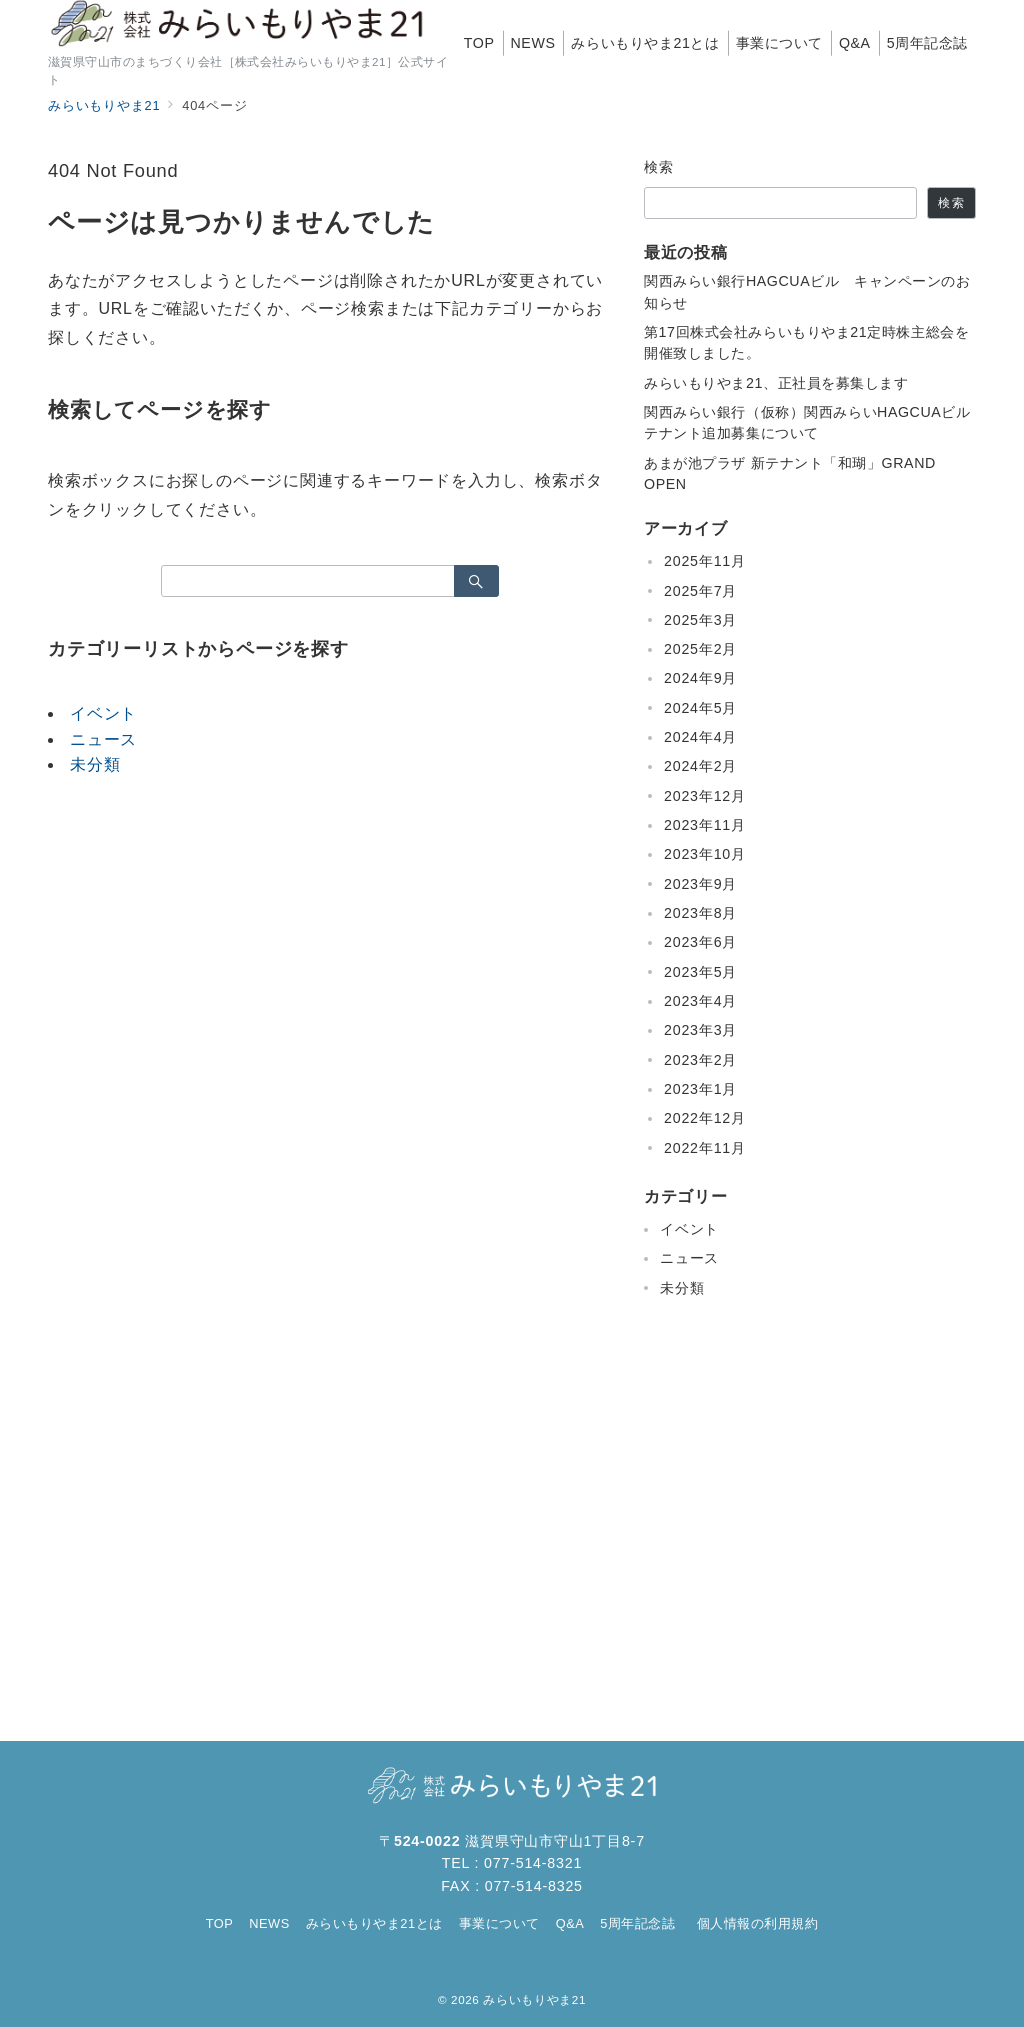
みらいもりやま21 (534, 1999)
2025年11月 (705, 561)
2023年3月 (700, 1030)
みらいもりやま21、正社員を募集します (776, 383)
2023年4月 (700, 1001)
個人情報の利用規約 (758, 1923)
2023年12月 (705, 796)
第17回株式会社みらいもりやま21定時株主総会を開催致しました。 (806, 342)
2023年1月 (700, 1089)
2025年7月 (700, 591)
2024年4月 (700, 737)
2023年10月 (705, 854)
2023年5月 (700, 972)
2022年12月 (705, 1118)
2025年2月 (700, 649)
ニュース (103, 739)
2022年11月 (705, 1148)
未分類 (95, 764)
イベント (103, 713)
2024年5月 (700, 708)
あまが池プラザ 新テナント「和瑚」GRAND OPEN (790, 473)
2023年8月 (700, 913)
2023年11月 (705, 825)
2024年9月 (700, 678)
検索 (659, 167)
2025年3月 (700, 620)
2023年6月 (700, 942)
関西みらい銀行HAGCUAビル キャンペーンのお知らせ (807, 291)
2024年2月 (700, 766)
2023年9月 (700, 884)
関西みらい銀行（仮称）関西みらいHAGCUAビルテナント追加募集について (807, 422)
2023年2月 (700, 1060)
